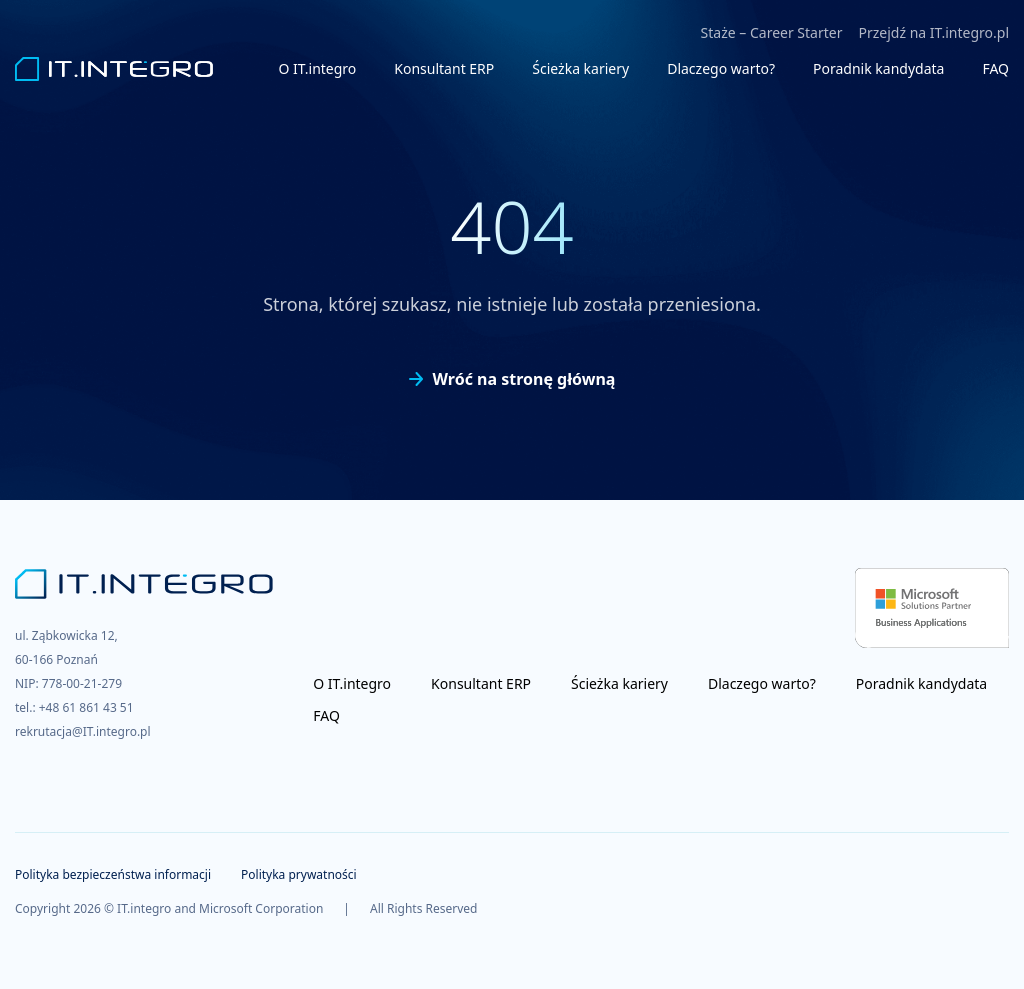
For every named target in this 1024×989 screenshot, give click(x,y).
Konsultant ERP (444, 68)
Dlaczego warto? (721, 68)
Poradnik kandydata (878, 68)
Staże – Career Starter (772, 32)
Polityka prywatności (299, 874)
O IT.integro (318, 68)
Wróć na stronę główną (512, 379)
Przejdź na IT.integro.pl (933, 32)
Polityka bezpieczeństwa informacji (113, 874)
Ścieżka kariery (580, 68)
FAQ (995, 68)
